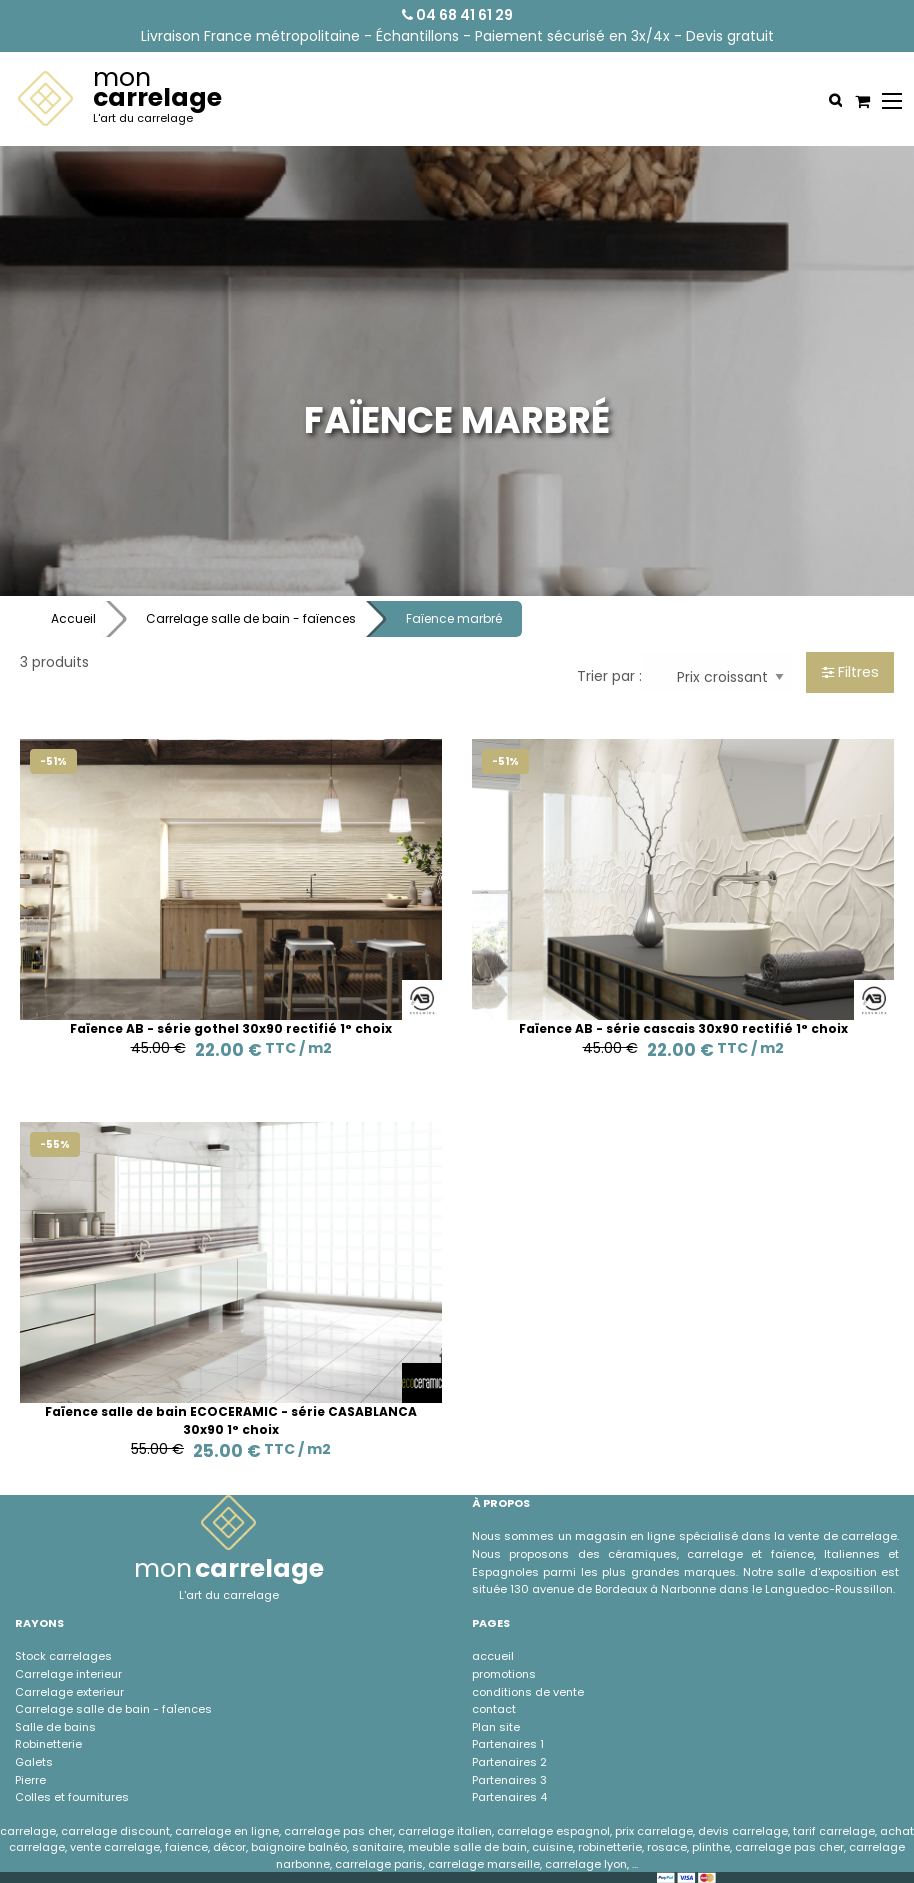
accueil (493, 1656)
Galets (34, 1762)
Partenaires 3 (509, 1780)
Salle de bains (55, 1727)
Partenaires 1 (508, 1744)
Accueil (73, 618)
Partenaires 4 (509, 1797)
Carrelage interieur (68, 1674)
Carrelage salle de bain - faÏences (113, 1709)
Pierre (30, 1780)
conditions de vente (528, 1692)
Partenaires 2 (509, 1762)
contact (494, 1709)
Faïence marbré (454, 618)
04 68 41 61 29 (457, 15)
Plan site (496, 1727)
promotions (504, 1674)
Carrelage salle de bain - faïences (251, 618)
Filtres (850, 672)
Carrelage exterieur (69, 1692)
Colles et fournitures (72, 1797)
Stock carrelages (63, 1656)
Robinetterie (48, 1744)
